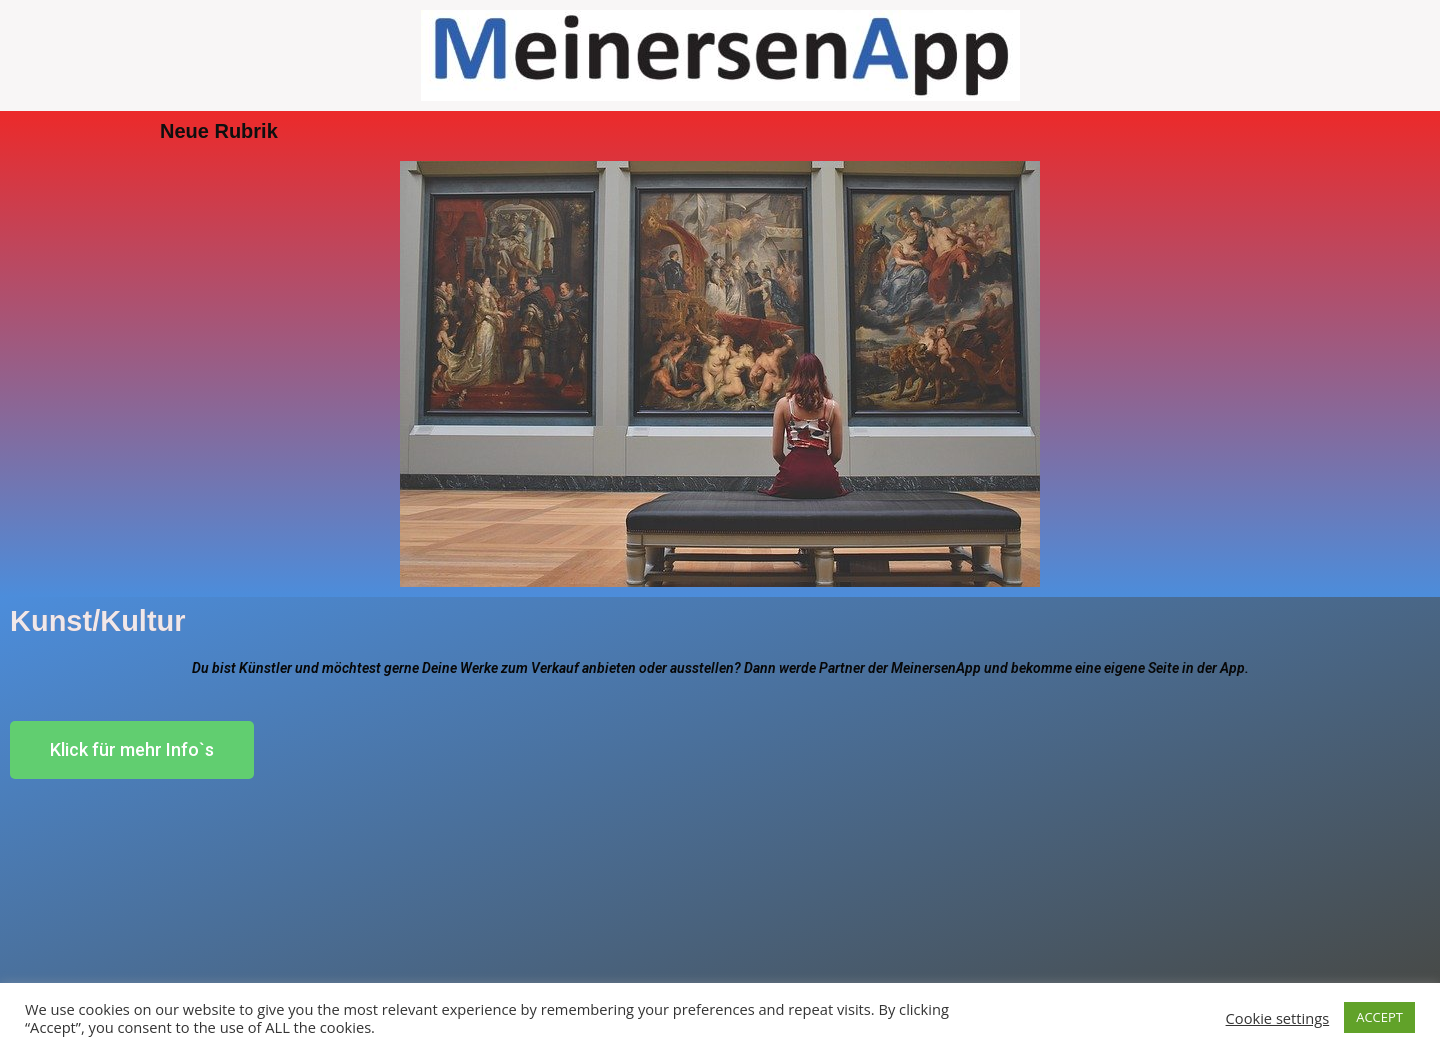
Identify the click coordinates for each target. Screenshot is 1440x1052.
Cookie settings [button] (1278, 1018)
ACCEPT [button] (1379, 1017)
